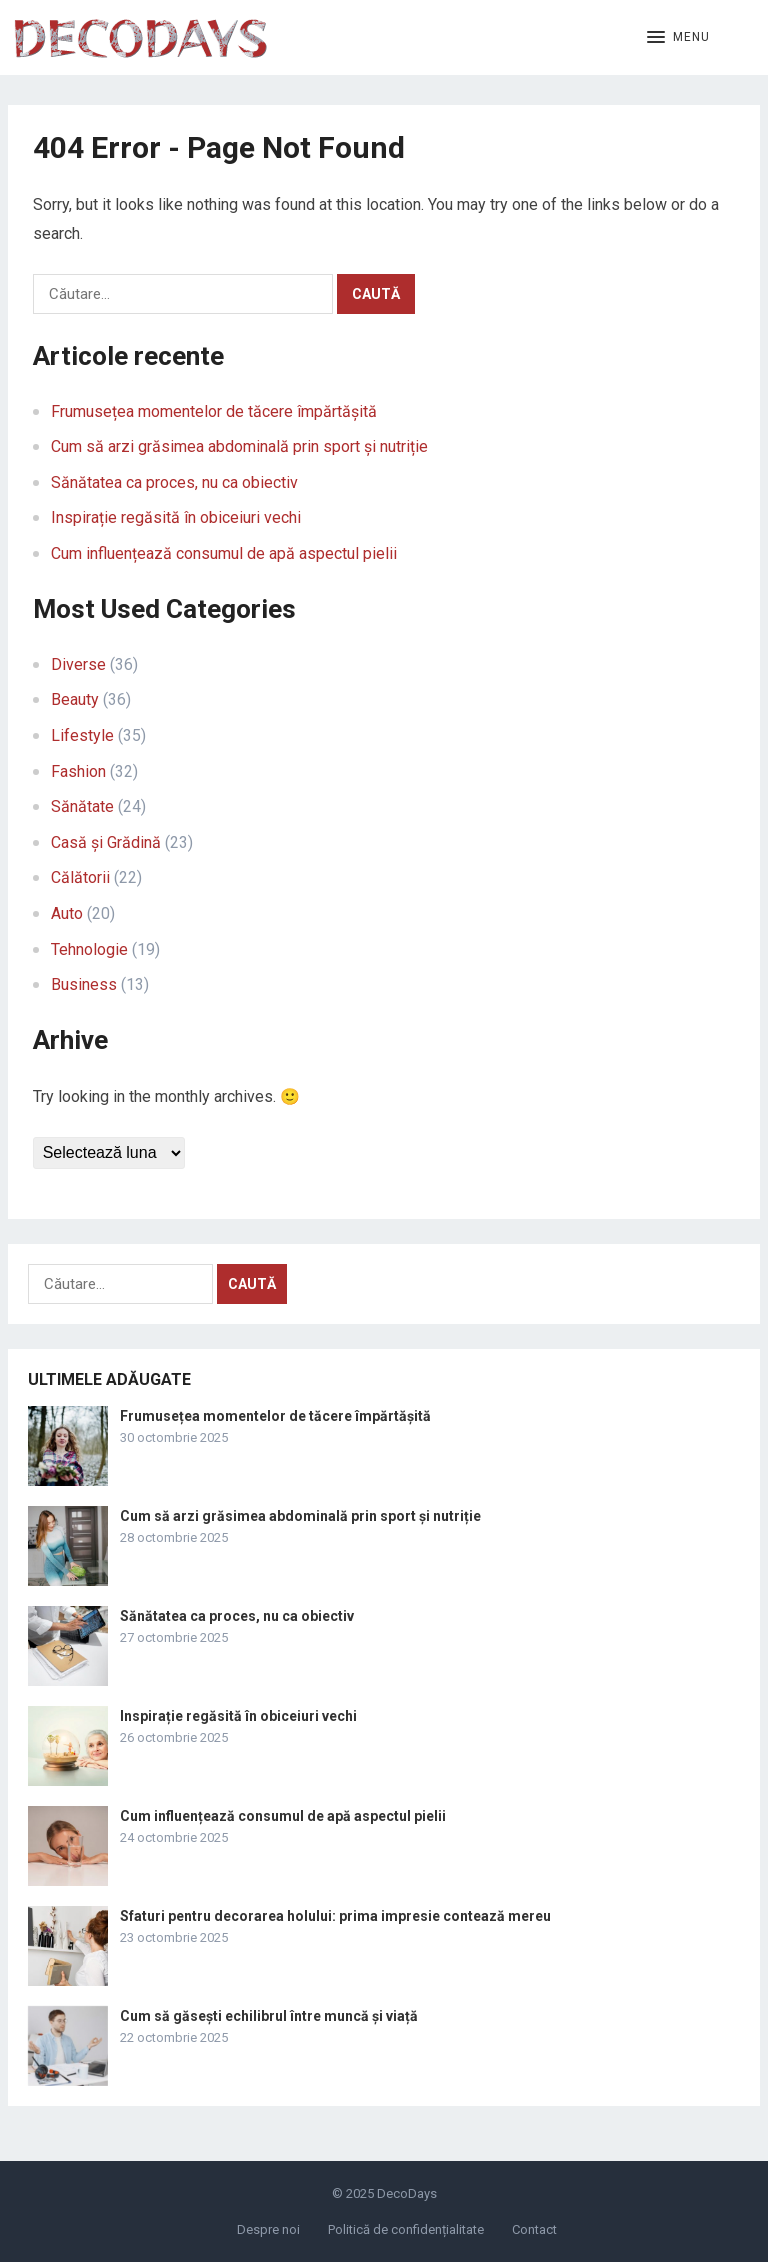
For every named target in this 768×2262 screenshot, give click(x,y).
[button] (678, 38)
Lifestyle (82, 735)
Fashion (78, 771)
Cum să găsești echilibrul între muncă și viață (269, 2016)
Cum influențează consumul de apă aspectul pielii (224, 553)
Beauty (75, 699)
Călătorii (80, 877)
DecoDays (407, 2193)
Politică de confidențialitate (406, 2229)
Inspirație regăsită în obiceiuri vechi (176, 517)
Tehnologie (89, 949)
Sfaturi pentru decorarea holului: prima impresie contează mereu (335, 1916)
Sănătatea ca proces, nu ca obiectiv (174, 482)
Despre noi (268, 2229)
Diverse (78, 664)
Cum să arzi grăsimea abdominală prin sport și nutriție (239, 446)
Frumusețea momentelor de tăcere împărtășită (214, 411)
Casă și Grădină (106, 842)
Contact (534, 2229)
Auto (67, 913)
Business (84, 984)
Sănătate (82, 806)
